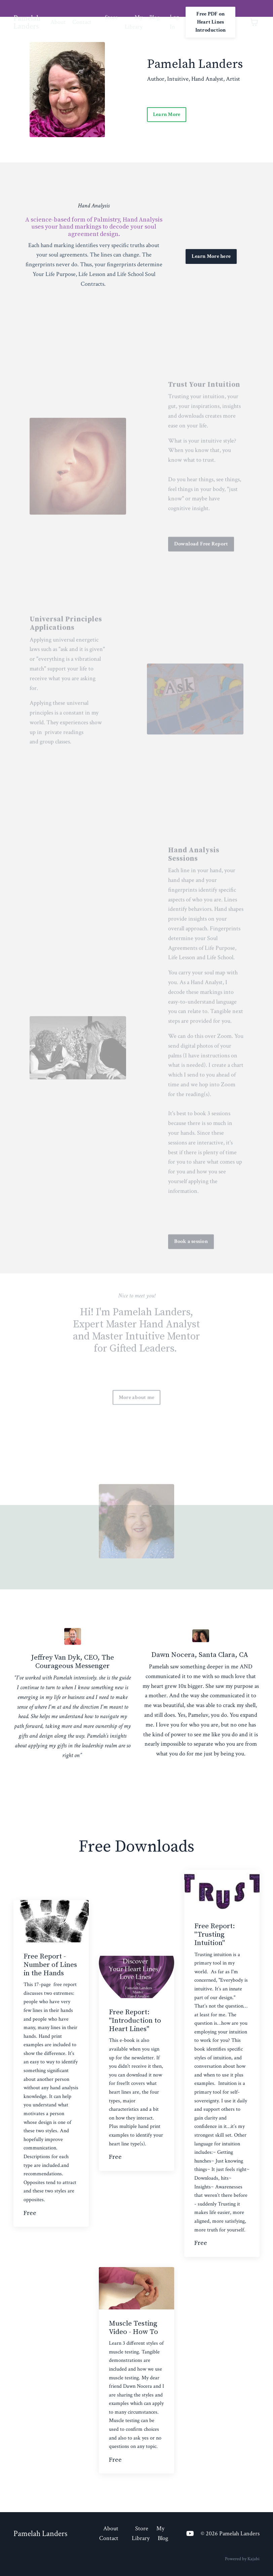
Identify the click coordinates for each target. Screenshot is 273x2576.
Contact (81, 22)
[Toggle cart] (254, 22)
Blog (154, 17)
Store (111, 17)
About (58, 22)
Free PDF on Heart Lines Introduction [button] (210, 22)
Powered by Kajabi (242, 2559)
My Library (134, 22)
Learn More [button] (167, 114)
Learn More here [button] (211, 256)
